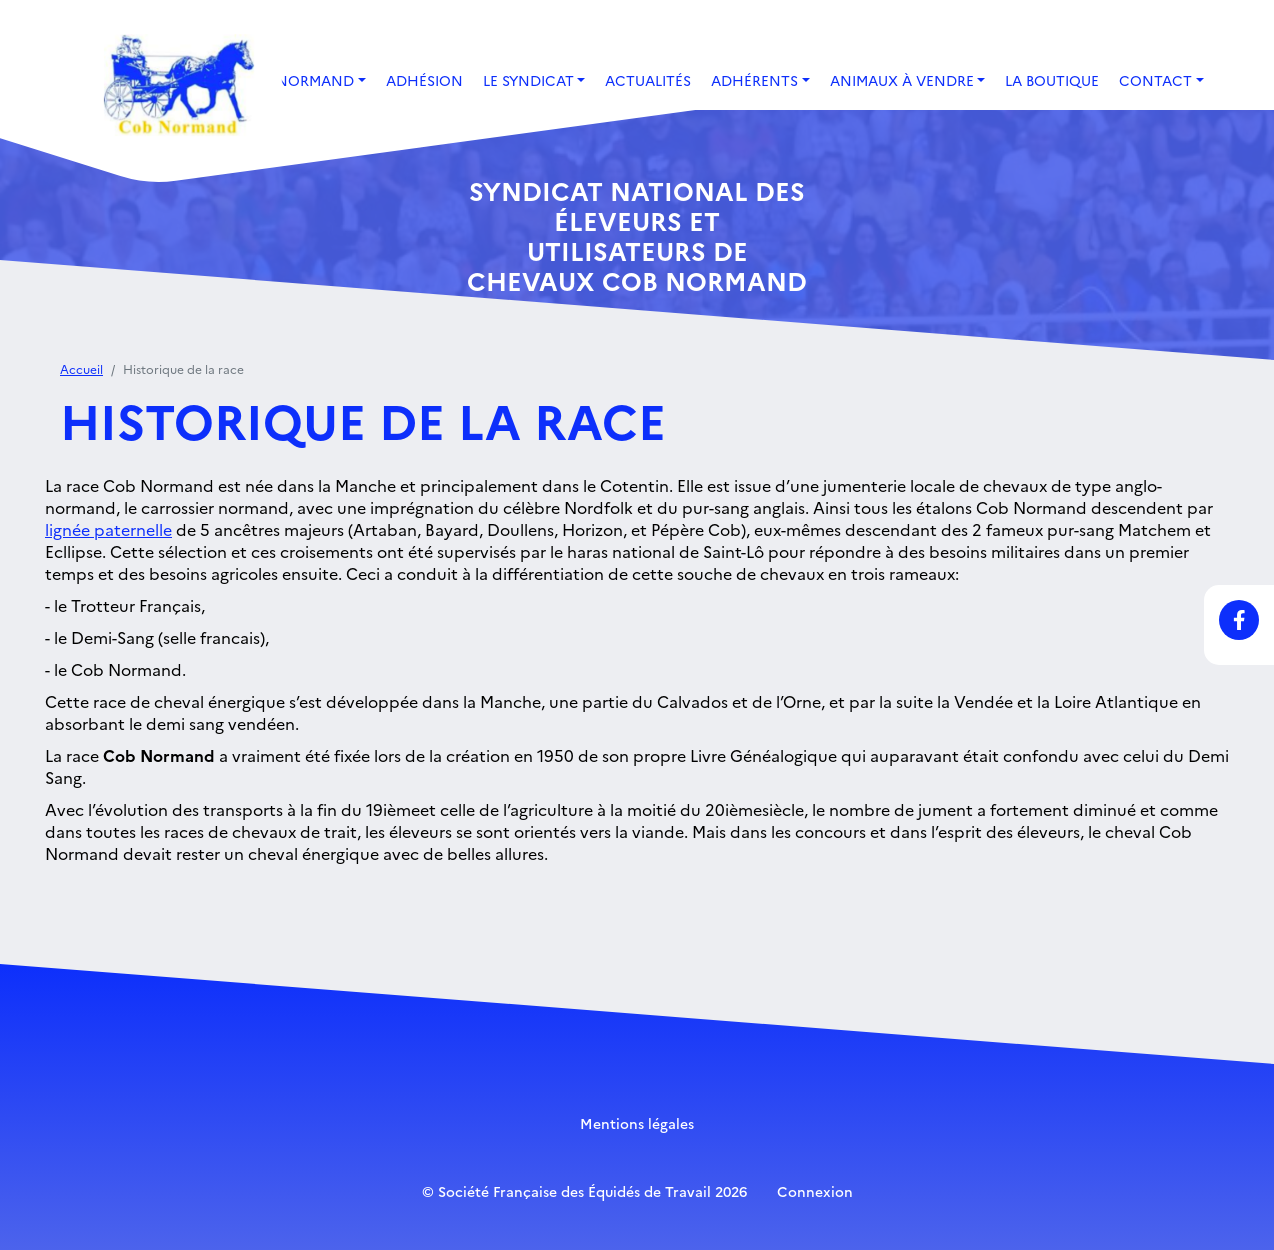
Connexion (815, 1191)
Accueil (81, 368)
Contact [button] (1155, 80)
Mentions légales (637, 1123)
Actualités (648, 80)
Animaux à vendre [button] (902, 80)
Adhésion (424, 80)
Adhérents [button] (754, 80)
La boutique (1052, 80)
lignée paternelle (108, 529)
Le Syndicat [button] (528, 80)
